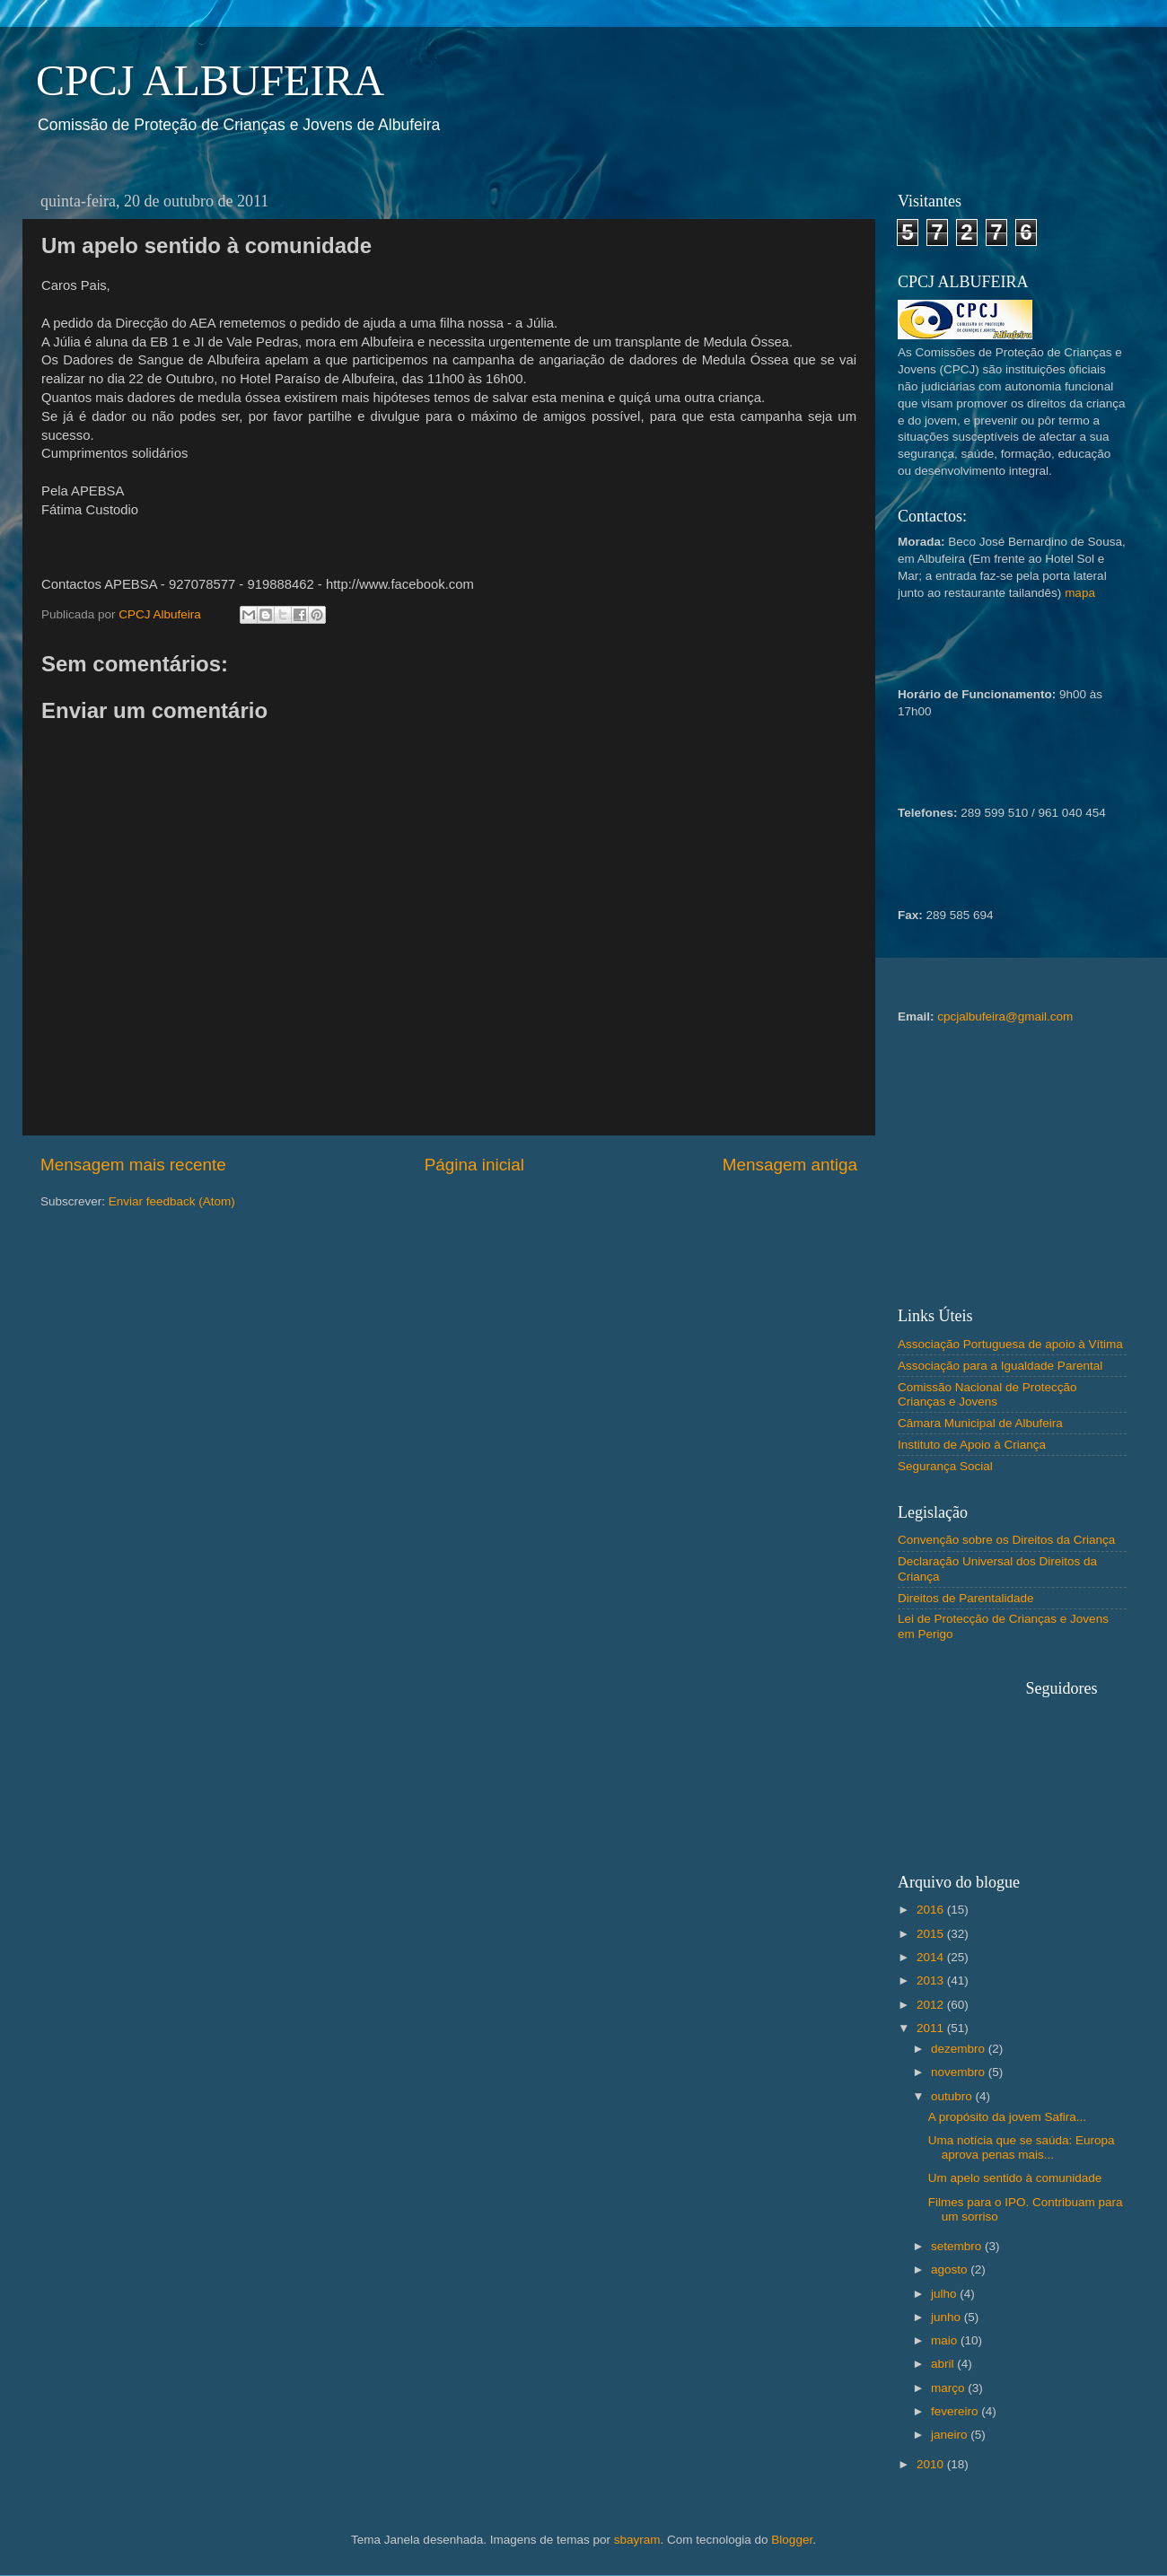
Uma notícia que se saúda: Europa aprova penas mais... (1021, 2147)
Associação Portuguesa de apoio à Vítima (1010, 1344)
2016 (932, 1909)
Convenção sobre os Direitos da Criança (1006, 1539)
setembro (958, 2246)
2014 (932, 1957)
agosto (950, 2269)
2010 (932, 2464)
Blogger (791, 2539)
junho (947, 2317)
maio (946, 2340)
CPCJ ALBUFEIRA (210, 80)
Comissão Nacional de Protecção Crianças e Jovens (987, 1394)
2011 (932, 2028)
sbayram (637, 2539)
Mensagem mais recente (133, 1164)
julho (945, 2293)
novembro (959, 2072)
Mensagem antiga (790, 1164)
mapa (1080, 593)
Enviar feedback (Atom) (172, 1201)
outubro (953, 2096)
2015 (932, 1934)
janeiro (950, 2434)
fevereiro (956, 2411)
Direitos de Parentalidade (966, 1598)
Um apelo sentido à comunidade (1015, 2178)
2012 (932, 2004)
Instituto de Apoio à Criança (972, 1444)
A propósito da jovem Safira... (1007, 2117)
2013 (932, 1980)
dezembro (959, 2048)
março (949, 2388)
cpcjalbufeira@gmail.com (1005, 1016)
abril (944, 2363)
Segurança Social (945, 1466)
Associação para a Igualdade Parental (1000, 1365)
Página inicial (474, 1164)
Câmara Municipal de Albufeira (980, 1423)
